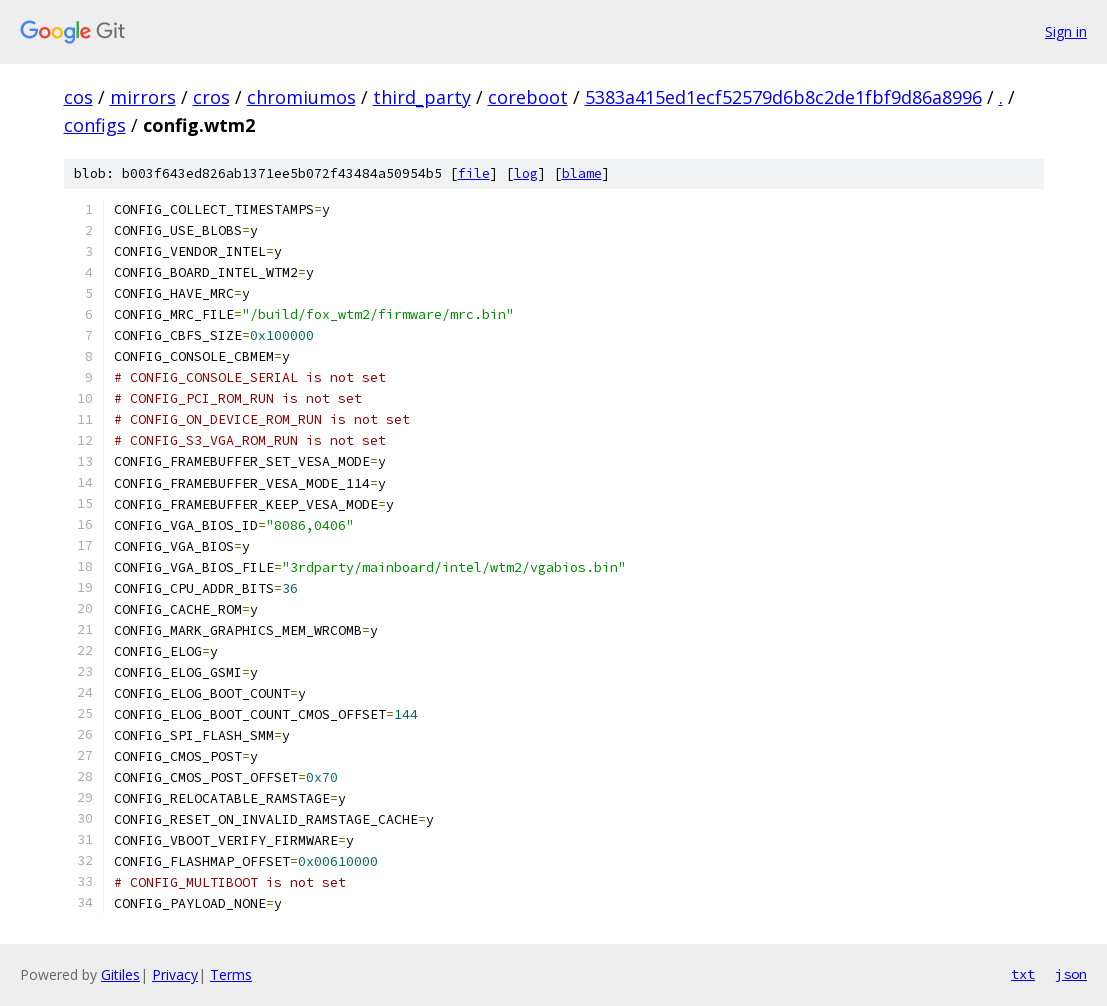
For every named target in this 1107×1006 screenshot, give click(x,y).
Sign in (1066, 31)
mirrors (143, 97)
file (474, 173)
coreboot (528, 97)
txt (1023, 974)
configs (95, 125)
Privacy (175, 974)
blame (582, 173)
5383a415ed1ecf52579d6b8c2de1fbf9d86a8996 (783, 97)
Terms (231, 974)
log (526, 173)
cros (211, 97)
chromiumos (301, 97)
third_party (422, 97)
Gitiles (120, 974)
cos (78, 97)
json (1071, 974)
